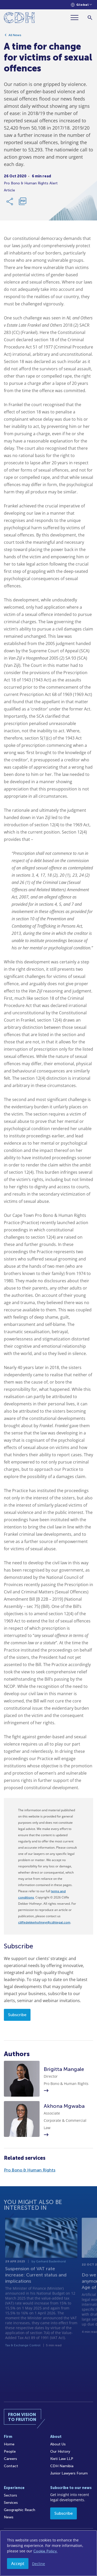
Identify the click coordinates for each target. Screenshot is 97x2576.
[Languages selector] (81, 5)
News (8, 2517)
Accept (17, 2563)
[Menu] (77, 17)
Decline (38, 2563)
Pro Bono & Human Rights (29, 2170)
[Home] (19, 18)
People (10, 2451)
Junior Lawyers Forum (69, 2473)
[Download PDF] (22, 203)
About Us (58, 2444)
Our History (60, 2451)
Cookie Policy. (45, 2551)
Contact (11, 2466)
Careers (10, 2459)
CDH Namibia (61, 2466)
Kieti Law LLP (61, 2459)
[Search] (89, 17)
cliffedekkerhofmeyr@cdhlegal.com (44, 1922)
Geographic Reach (19, 2510)
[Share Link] (10, 203)
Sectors (10, 2495)
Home (9, 2444)
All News (15, 36)
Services (11, 2502)
